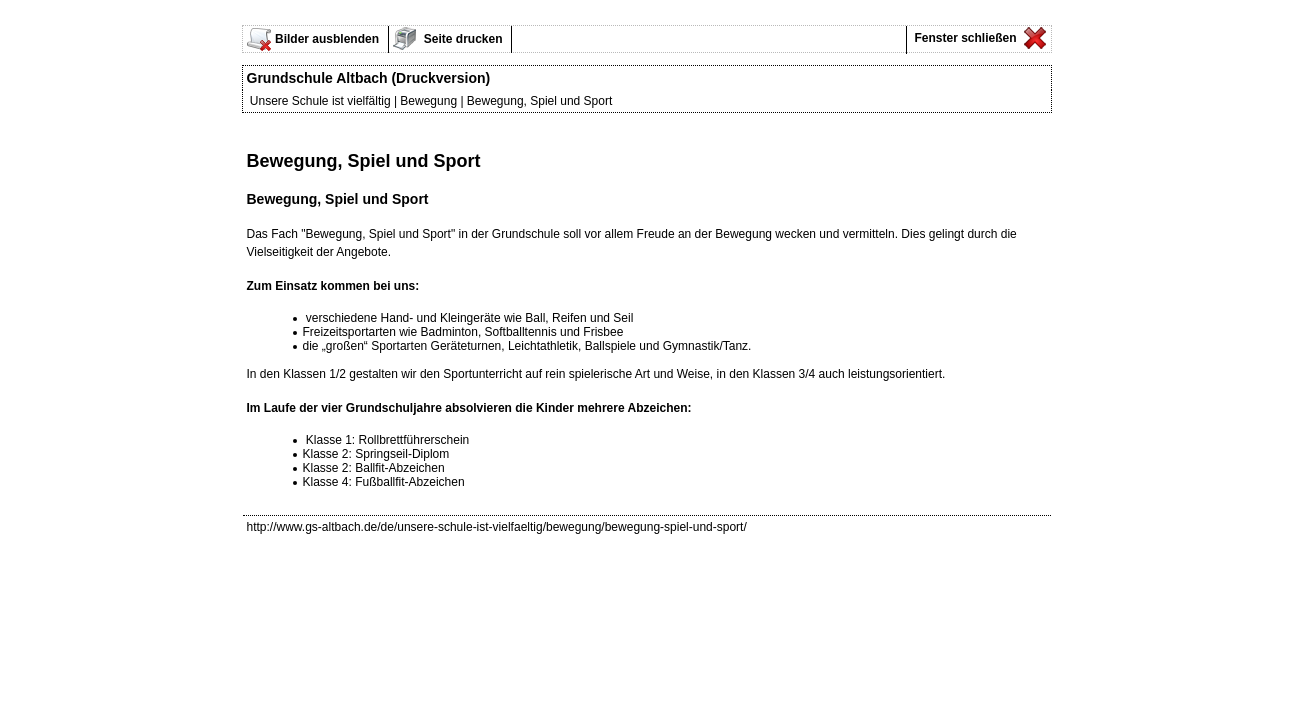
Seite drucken (462, 39)
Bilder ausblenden (327, 39)
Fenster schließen (963, 38)
